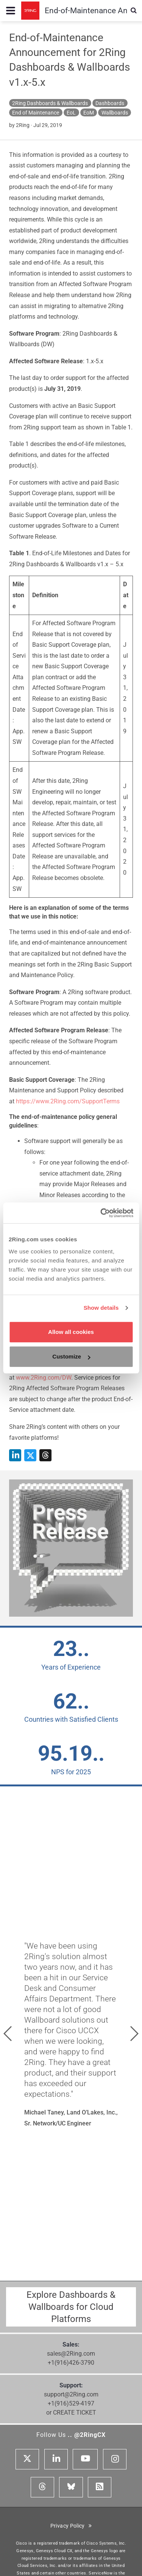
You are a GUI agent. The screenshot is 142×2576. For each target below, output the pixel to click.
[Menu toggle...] (11, 11)
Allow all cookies (71, 1332)
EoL (71, 113)
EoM (88, 113)
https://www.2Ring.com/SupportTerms (68, 1101)
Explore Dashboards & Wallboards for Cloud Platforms (71, 2306)
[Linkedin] (56, 2459)
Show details (101, 1307)
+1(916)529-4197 (71, 2403)
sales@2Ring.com (71, 2353)
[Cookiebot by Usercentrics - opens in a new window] (101, 1213)
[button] (7, 2033)
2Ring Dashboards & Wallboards (50, 103)
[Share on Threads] (45, 1455)
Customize (71, 1356)
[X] (27, 2459)
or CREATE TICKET (71, 2412)
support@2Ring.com (71, 2394)
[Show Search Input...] (133, 11)
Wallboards (114, 113)
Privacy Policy (71, 2526)
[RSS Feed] (99, 2487)
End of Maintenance (35, 113)
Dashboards (109, 103)
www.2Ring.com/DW (43, 1377)
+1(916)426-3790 (71, 2362)
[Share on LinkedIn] (15, 1455)
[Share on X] (30, 1455)
